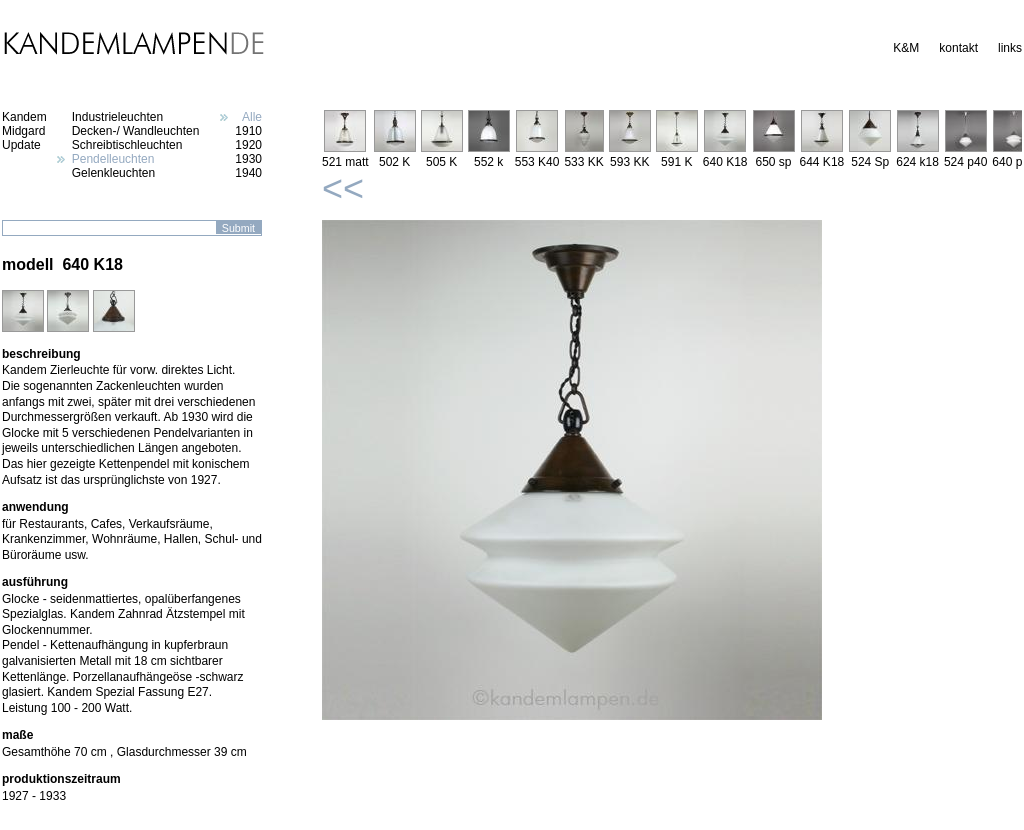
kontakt (958, 48)
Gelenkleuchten (113, 173)
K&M (906, 48)
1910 (248, 131)
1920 (248, 145)
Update (21, 145)
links (1010, 48)
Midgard (23, 131)
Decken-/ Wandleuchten (136, 131)
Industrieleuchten (117, 117)
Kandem (24, 117)
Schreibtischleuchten (127, 145)
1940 (248, 173)
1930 (248, 159)
